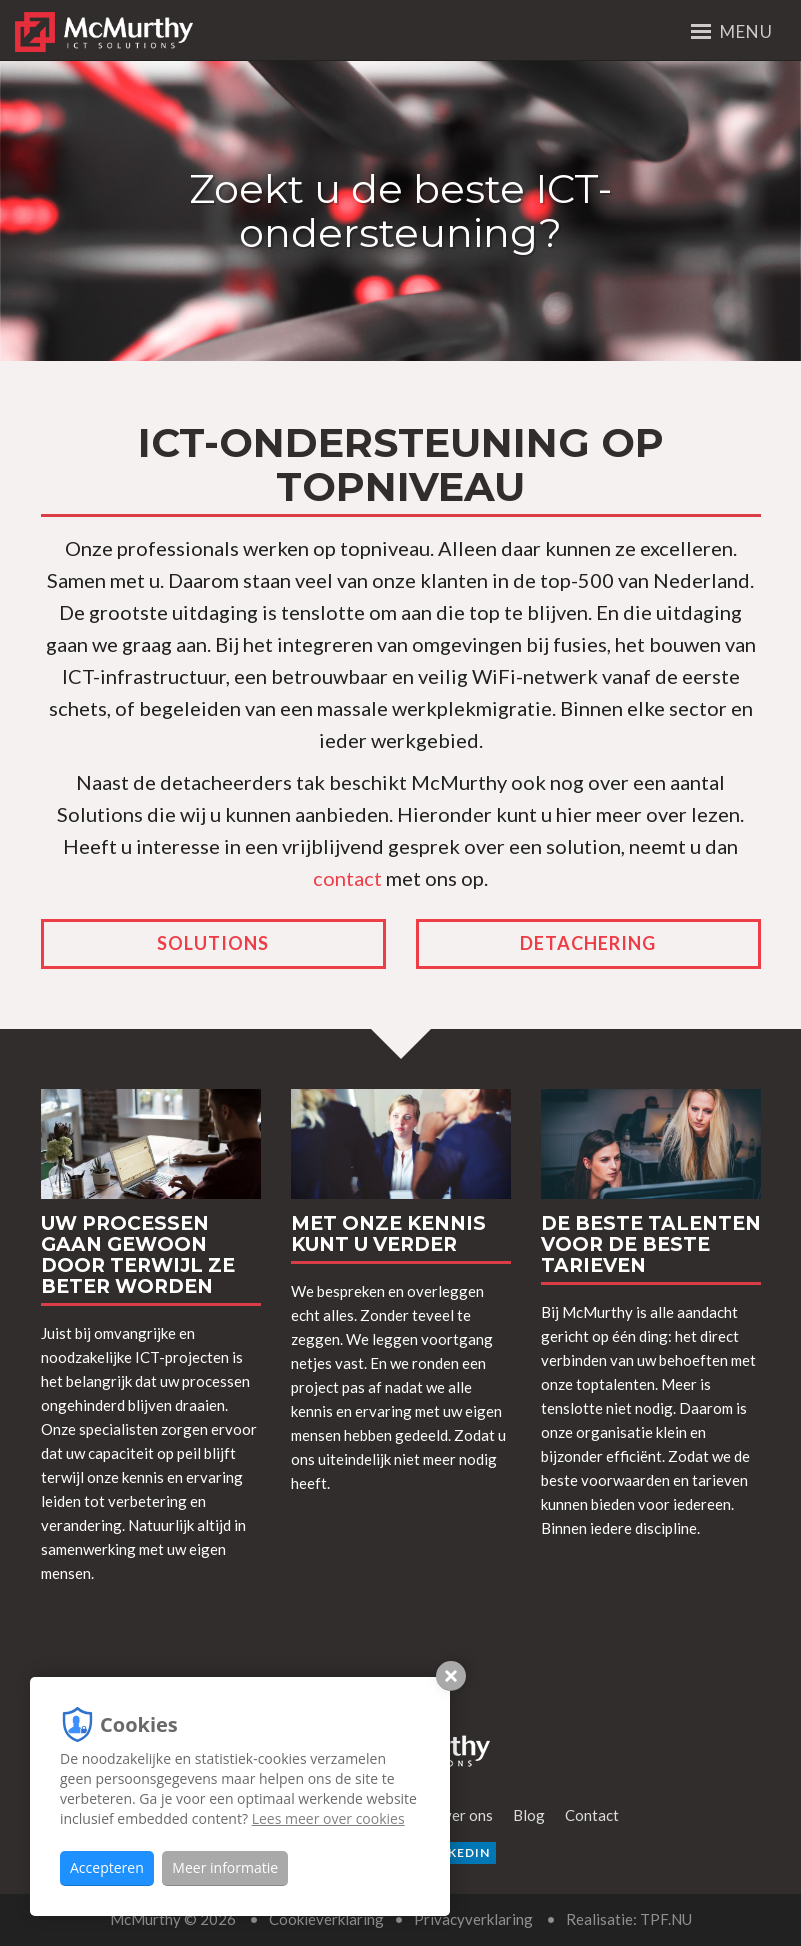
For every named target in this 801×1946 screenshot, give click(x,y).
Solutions (213, 943)
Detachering (588, 943)
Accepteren (107, 1867)
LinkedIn (451, 1852)
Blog (529, 1815)
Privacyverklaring (473, 1919)
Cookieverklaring (326, 1919)
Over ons (462, 1815)
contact (347, 878)
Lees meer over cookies (328, 1818)
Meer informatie (225, 1867)
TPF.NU (666, 1919)
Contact (592, 1815)
